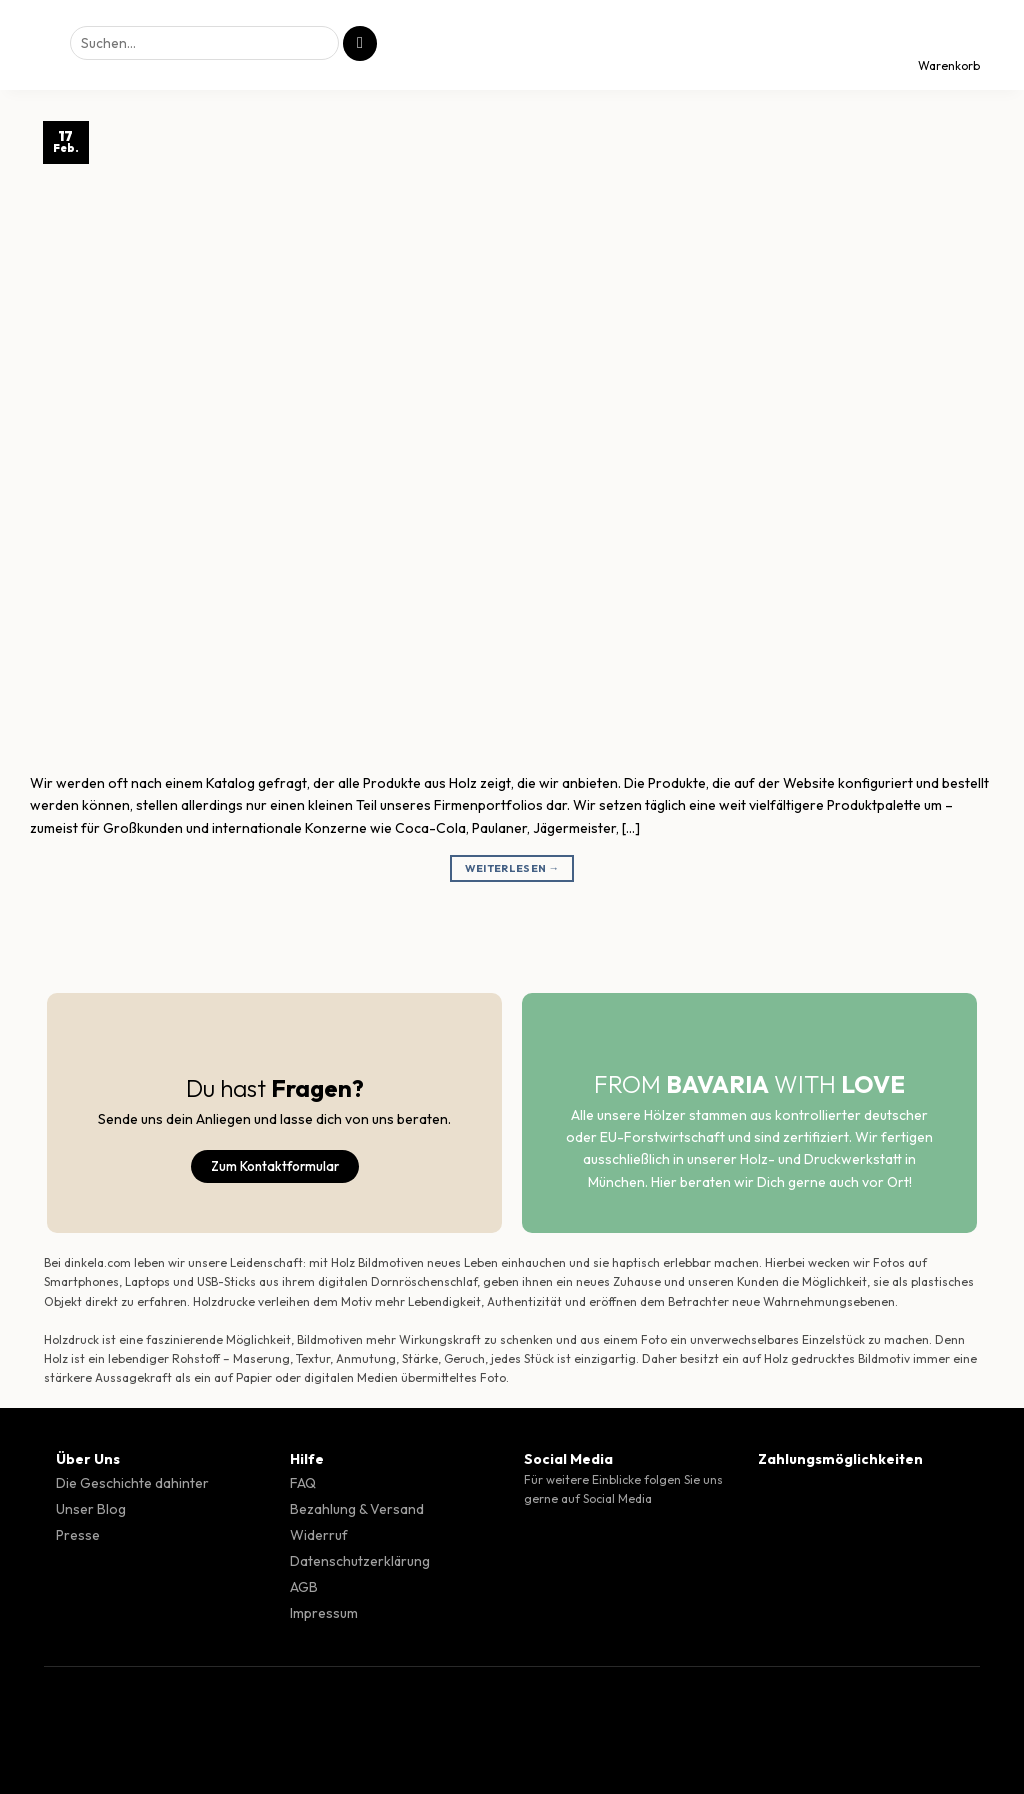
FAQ (303, 1483)
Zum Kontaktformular (275, 1166)
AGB (304, 1587)
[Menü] (33, 45)
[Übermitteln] (360, 43)
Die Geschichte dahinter (132, 1483)
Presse (78, 1535)
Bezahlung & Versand (357, 1509)
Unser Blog (91, 1509)
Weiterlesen (512, 868)
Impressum (324, 1613)
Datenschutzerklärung (360, 1561)
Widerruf (319, 1535)
